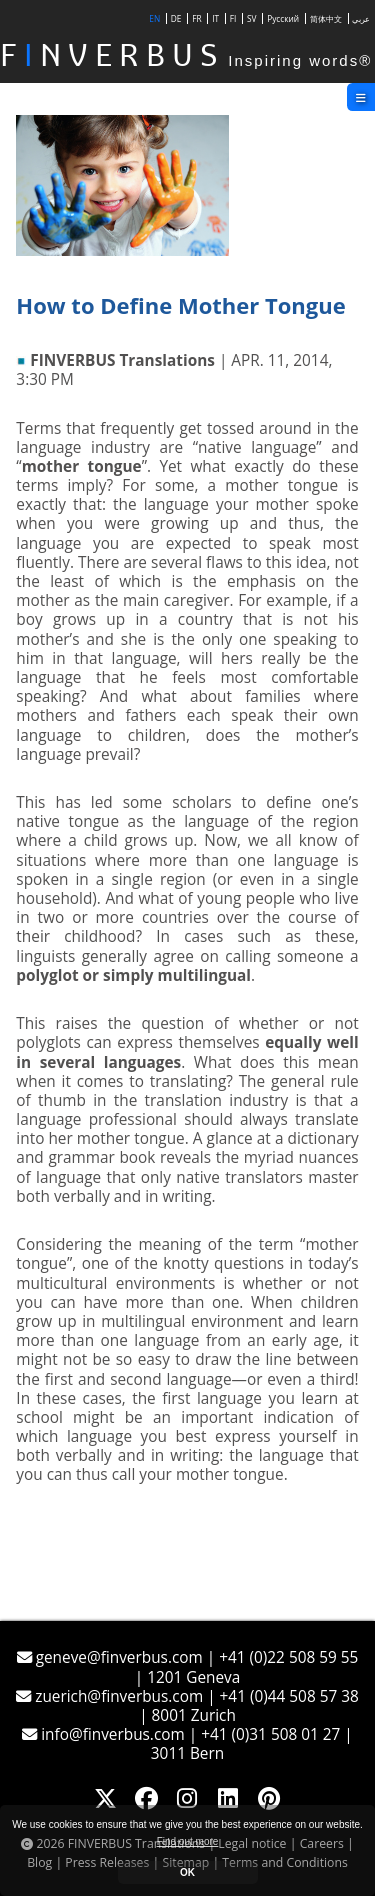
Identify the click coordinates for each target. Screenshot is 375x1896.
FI (233, 18)
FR (196, 18)
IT (215, 18)
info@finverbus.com (105, 1734)
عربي (361, 18)
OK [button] (187, 1872)
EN (154, 18)
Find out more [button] (188, 1841)
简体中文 (326, 18)
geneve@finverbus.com (112, 1657)
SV (252, 18)
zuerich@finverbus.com (111, 1696)
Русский (283, 18)
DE (176, 18)
